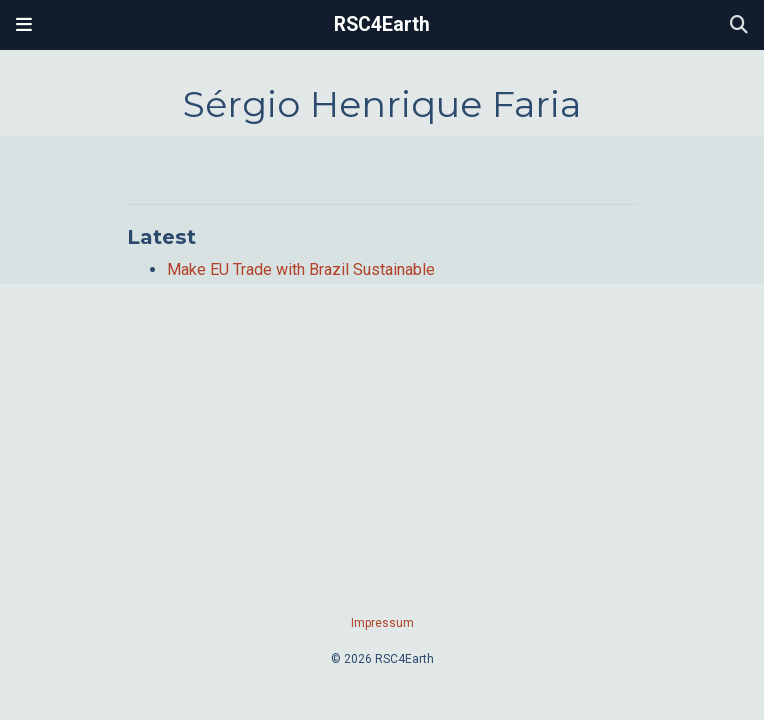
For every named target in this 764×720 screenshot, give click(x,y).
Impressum (382, 623)
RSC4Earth (382, 24)
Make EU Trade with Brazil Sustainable (301, 269)
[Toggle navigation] (24, 25)
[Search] (739, 25)
